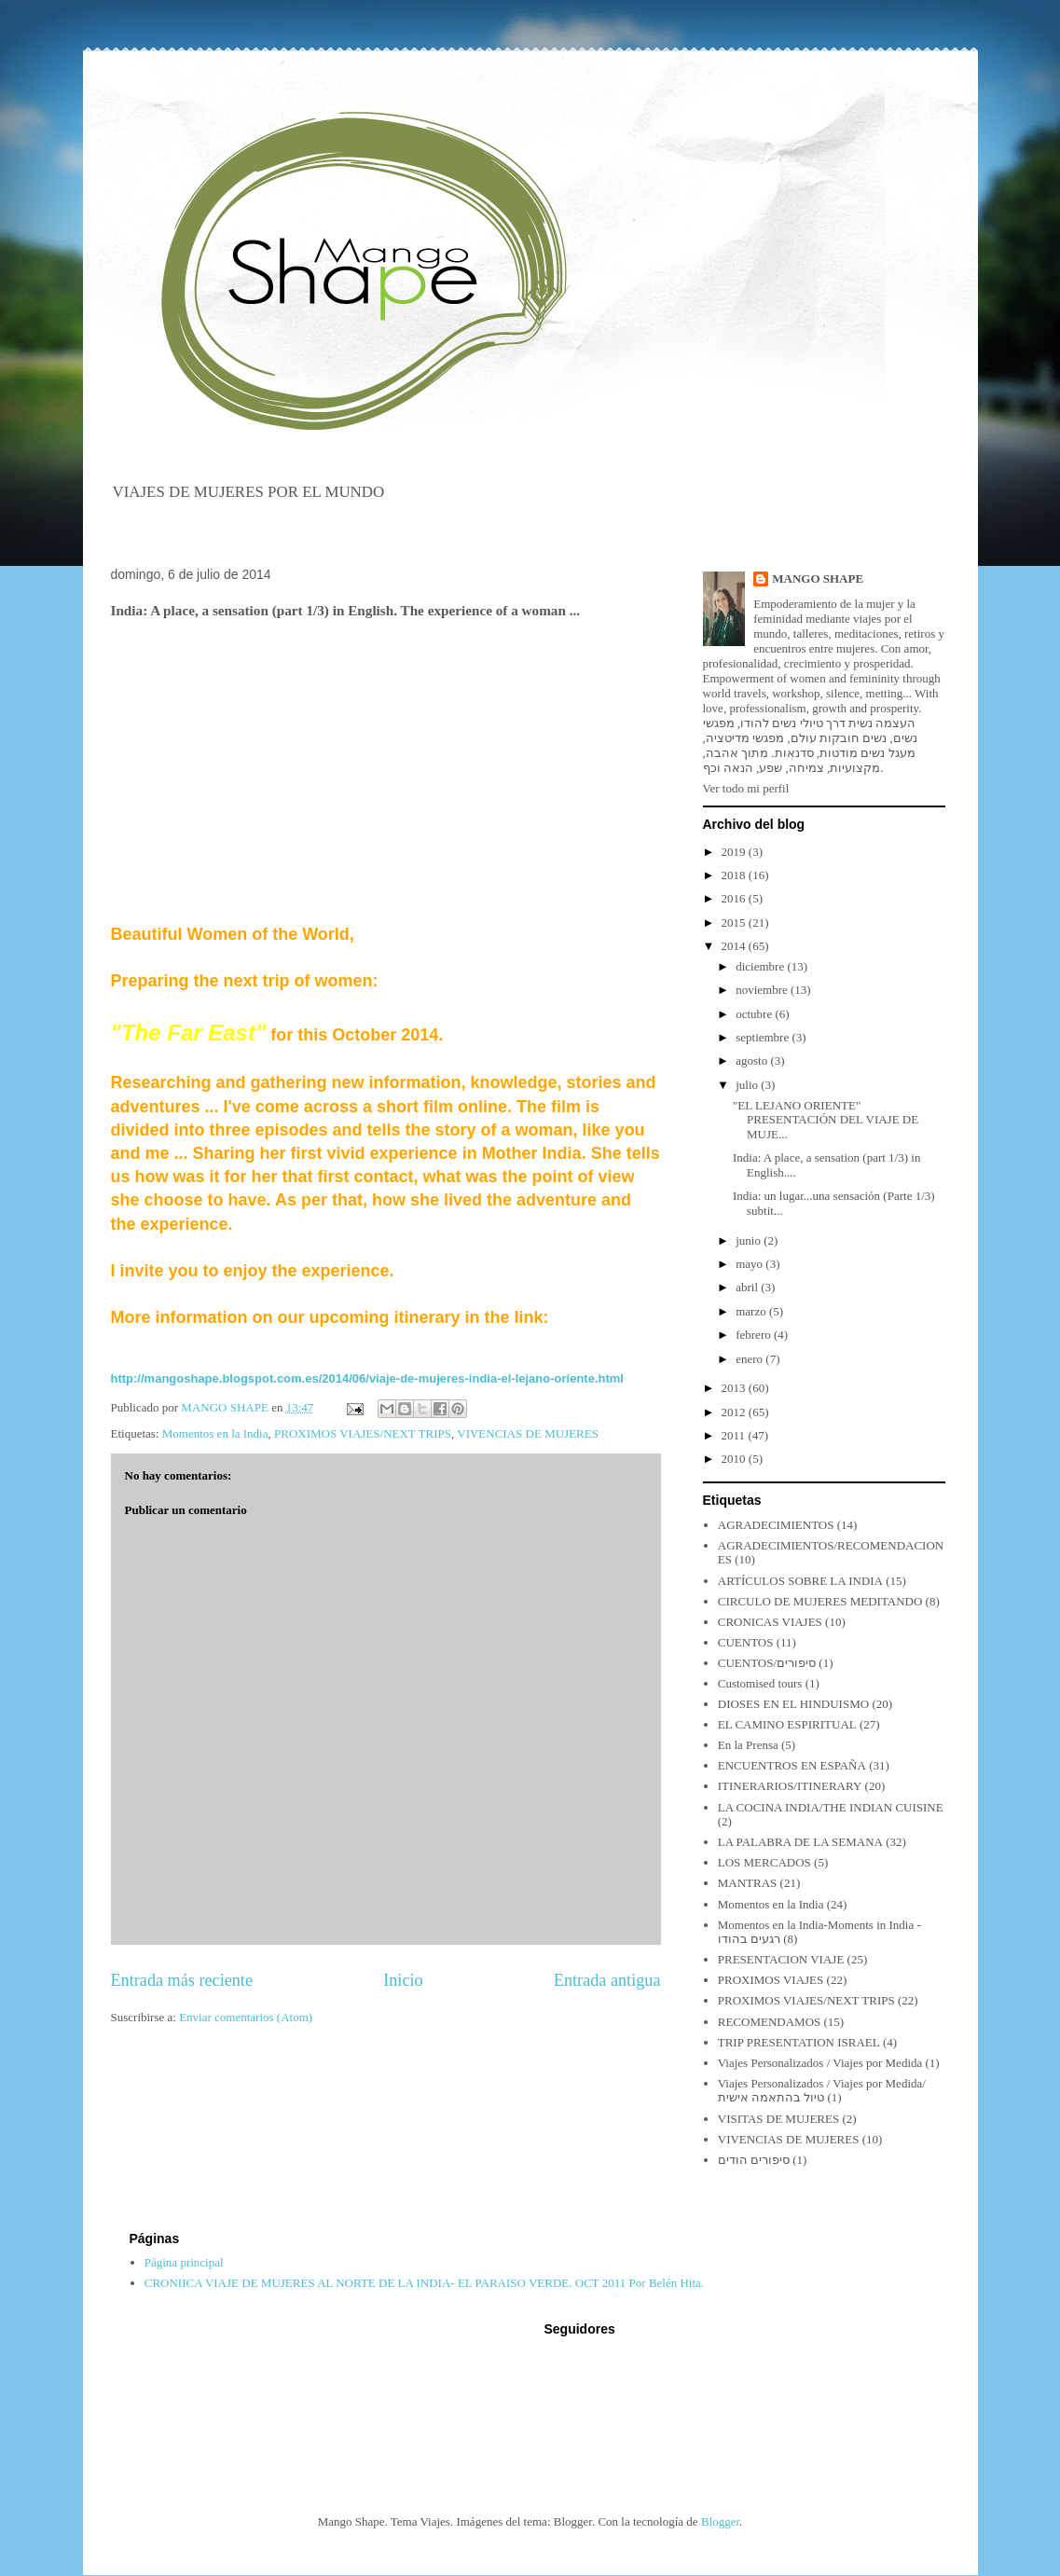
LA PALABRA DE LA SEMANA (800, 1842)
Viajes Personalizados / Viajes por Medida (820, 2063)
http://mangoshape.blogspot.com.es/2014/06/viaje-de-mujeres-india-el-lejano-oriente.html (367, 1378)
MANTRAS (748, 1883)
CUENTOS (746, 1642)
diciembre (761, 966)
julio (748, 1085)
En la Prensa (748, 1745)
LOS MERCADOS (764, 1862)
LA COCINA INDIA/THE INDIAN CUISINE (830, 1807)
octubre (755, 1014)
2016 (735, 898)
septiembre (764, 1037)
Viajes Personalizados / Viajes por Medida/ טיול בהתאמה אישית (822, 2090)
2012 (735, 1412)
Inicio (402, 1980)
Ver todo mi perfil (746, 788)
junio (750, 1240)
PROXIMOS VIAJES (771, 1980)
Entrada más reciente (182, 1980)
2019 (735, 852)
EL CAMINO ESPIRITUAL (787, 1724)
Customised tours (760, 1683)
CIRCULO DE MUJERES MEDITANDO (820, 1601)
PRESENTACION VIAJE (781, 1959)
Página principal (184, 2262)
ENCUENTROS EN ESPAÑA (792, 1765)
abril (748, 1287)
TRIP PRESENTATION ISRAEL (799, 2042)
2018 (735, 875)
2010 (735, 1459)
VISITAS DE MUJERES (778, 2119)
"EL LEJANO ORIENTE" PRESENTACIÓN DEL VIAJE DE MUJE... (825, 1119)
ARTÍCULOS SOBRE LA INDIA (800, 1581)
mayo (750, 1264)
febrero (755, 1335)
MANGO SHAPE (817, 578)
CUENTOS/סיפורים (767, 1663)
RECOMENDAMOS (769, 2022)
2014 (735, 946)
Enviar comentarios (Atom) (245, 2017)
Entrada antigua (607, 1980)
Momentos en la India (215, 1433)
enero (750, 1359)
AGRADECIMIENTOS (776, 1525)
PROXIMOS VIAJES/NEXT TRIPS (362, 1433)
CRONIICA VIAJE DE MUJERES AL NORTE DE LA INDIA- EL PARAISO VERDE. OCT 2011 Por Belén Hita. (424, 2283)
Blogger (720, 2521)
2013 (735, 1388)
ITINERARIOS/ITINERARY (790, 1786)
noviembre (763, 990)
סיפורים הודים (754, 2160)
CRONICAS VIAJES (770, 1622)
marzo (752, 1311)
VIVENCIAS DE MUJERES (528, 1433)
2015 (735, 923)
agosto (753, 1061)
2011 (735, 1435)
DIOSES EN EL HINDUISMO (793, 1704)
